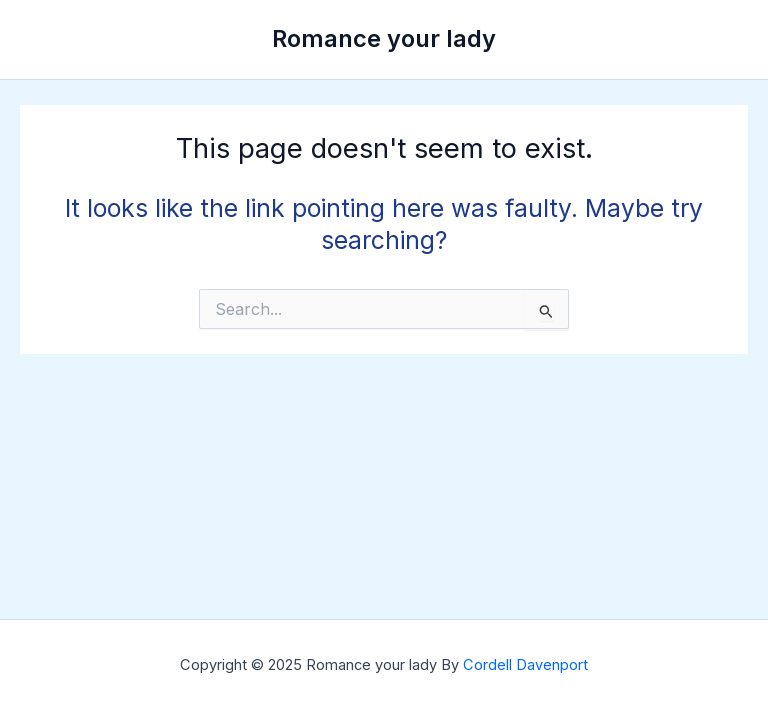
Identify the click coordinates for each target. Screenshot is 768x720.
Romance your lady (384, 38)
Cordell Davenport (525, 665)
